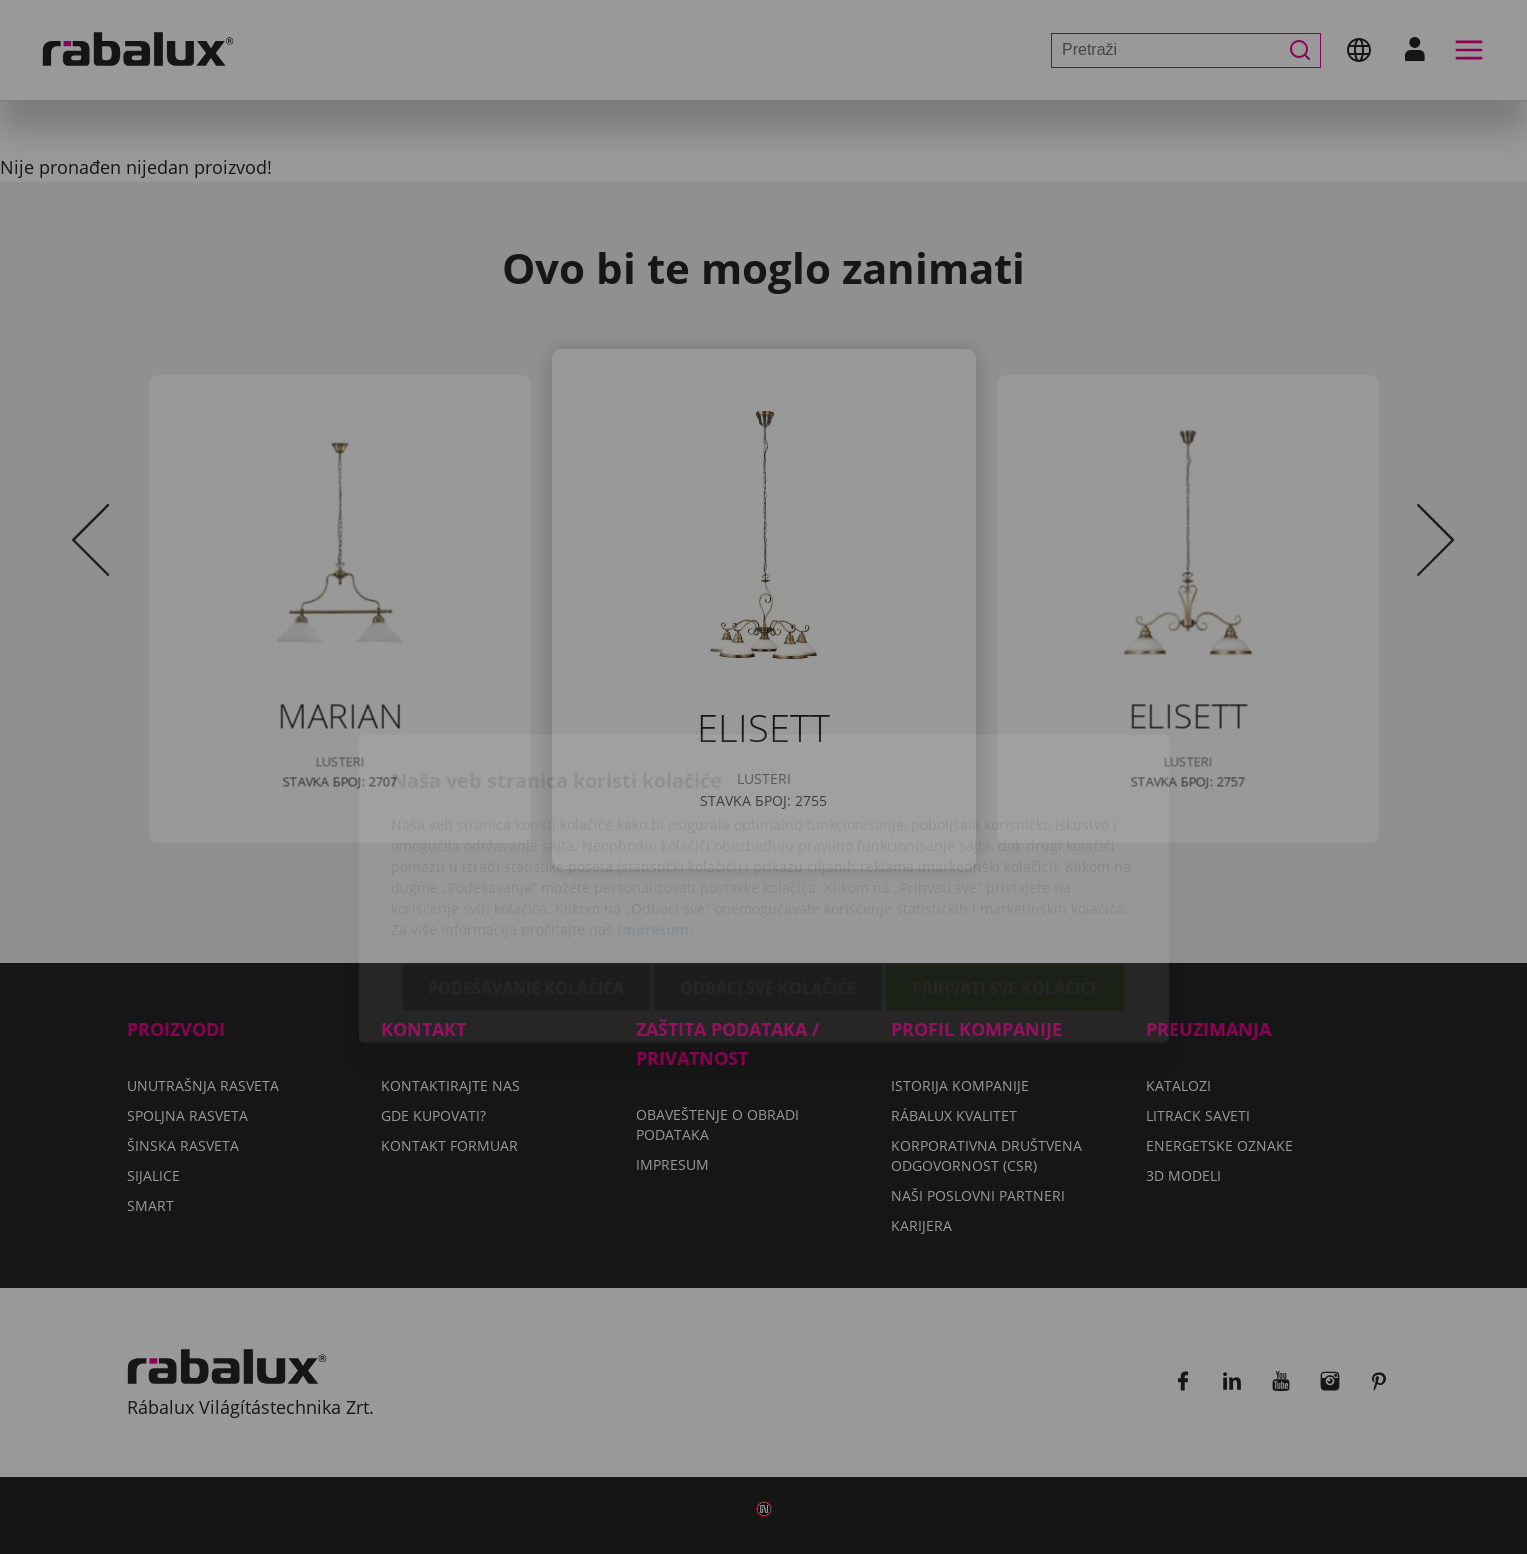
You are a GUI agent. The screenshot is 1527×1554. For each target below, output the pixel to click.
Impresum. (655, 817)
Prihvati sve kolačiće (1005, 876)
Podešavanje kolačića (526, 876)
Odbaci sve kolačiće (768, 876)
